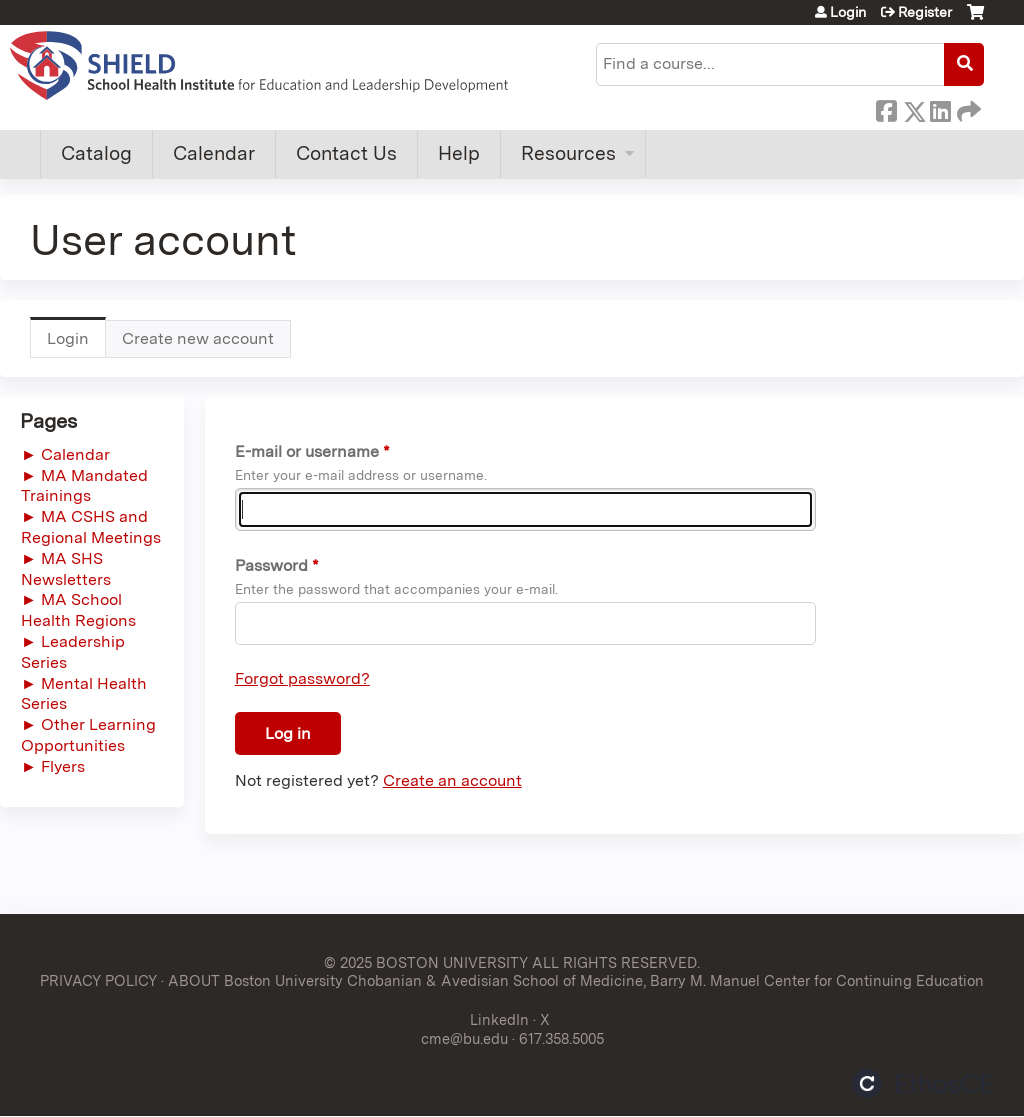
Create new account (198, 338)
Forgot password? (302, 678)
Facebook (886, 108)
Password (271, 565)
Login (848, 12)
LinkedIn (940, 108)
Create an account (452, 780)
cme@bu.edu (464, 1038)
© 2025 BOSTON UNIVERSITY (426, 962)
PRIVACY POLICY (98, 980)
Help (459, 153)
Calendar (214, 153)
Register (925, 12)
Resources (568, 153)
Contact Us (346, 153)
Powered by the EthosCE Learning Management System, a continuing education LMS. (923, 1083)
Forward (967, 108)
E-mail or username (307, 451)
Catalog (96, 153)
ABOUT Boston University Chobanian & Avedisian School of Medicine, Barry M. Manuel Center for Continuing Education (576, 980)
